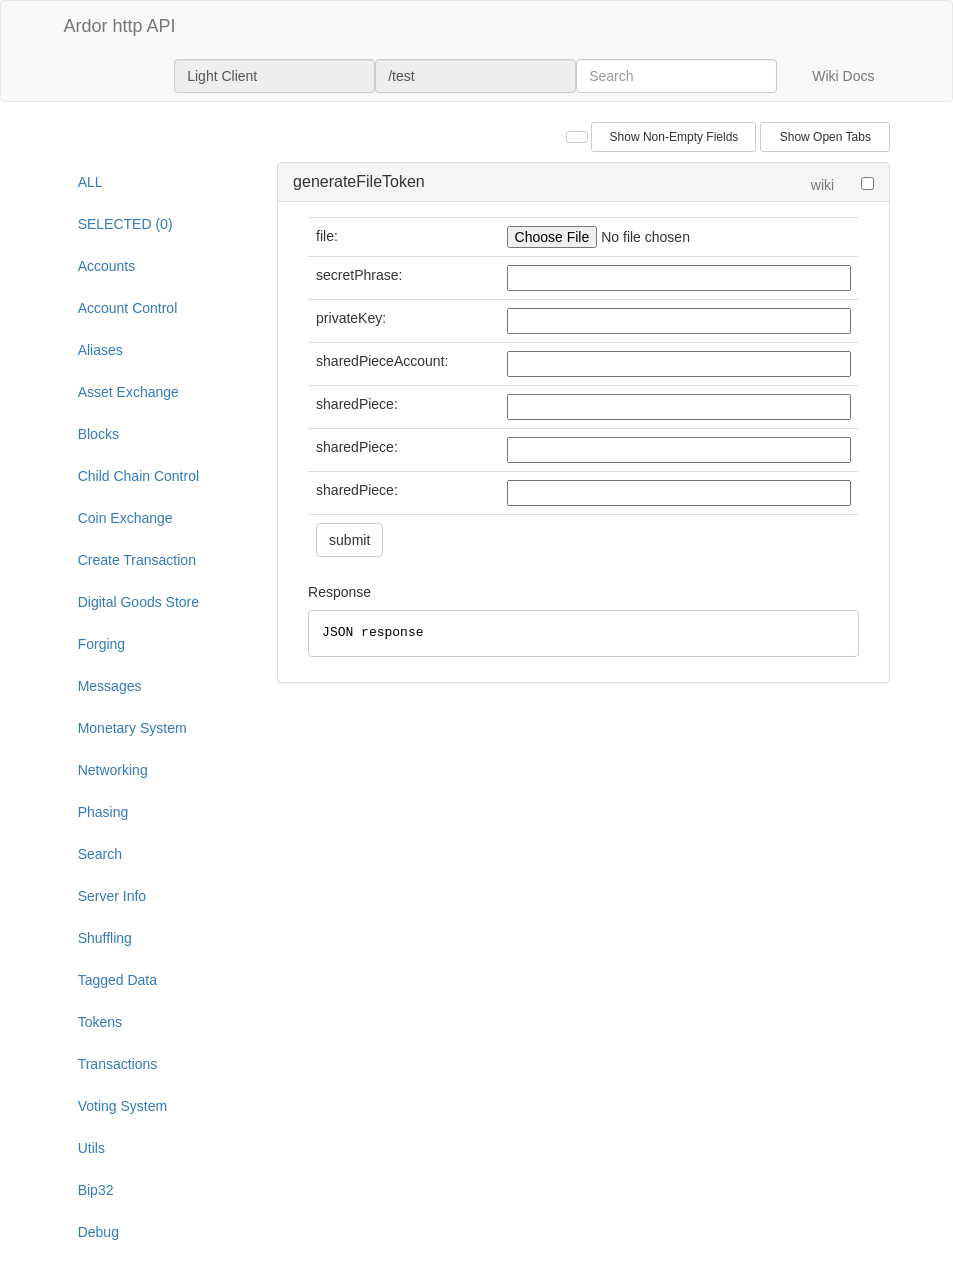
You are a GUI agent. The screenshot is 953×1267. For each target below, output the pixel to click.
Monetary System (132, 728)
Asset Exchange (128, 392)
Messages (110, 686)
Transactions (118, 1064)
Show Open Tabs (825, 137)
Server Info (112, 896)
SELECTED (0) (125, 224)
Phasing (103, 812)
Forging (101, 644)
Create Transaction (137, 560)
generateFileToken (359, 181)
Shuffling (105, 938)
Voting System (123, 1106)
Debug (98, 1232)
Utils (91, 1148)
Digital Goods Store (138, 602)
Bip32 (96, 1190)
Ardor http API (120, 26)
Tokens (100, 1022)
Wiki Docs (843, 76)
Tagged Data (117, 980)
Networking (113, 770)
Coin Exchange (125, 518)
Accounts (107, 266)
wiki (822, 185)
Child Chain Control (138, 476)
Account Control (128, 308)
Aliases (100, 350)
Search (100, 854)
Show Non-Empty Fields (674, 137)
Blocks (98, 434)
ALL (90, 182)
